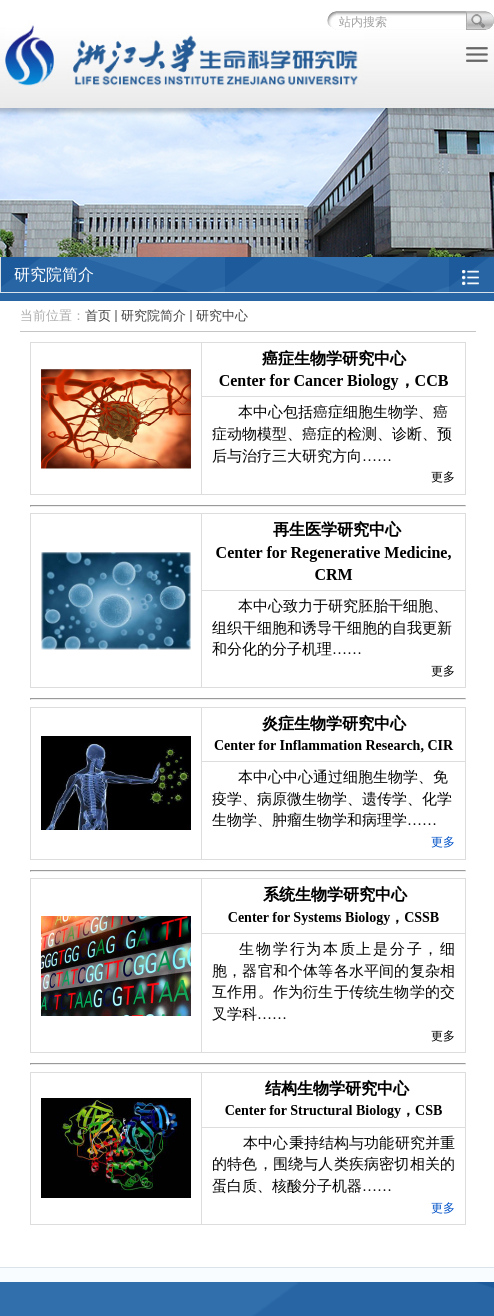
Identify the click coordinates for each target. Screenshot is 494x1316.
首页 (98, 315)
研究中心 (222, 315)
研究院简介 (153, 315)
